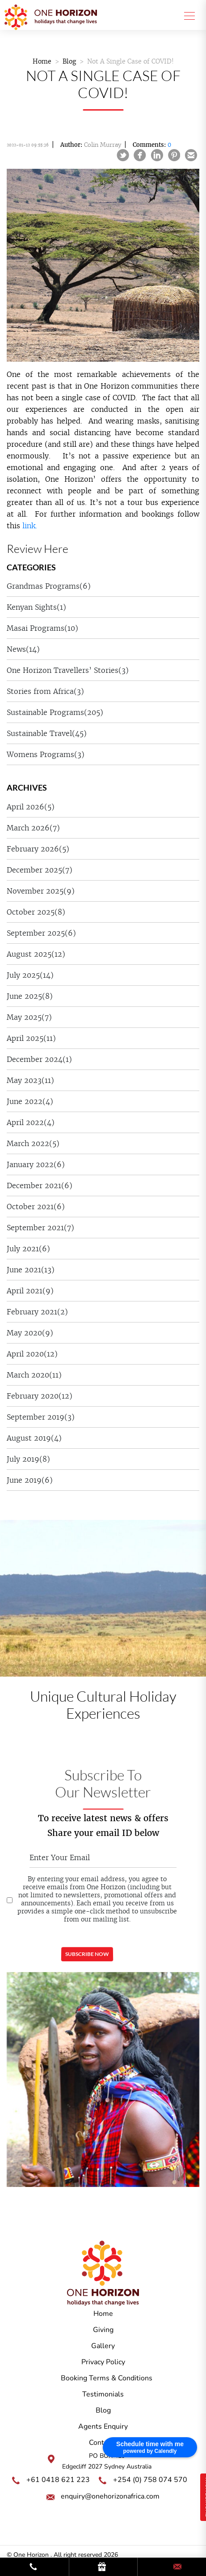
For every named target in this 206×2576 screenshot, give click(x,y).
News (23, 649)
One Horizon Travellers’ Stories (68, 670)
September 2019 (41, 1417)
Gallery (103, 2346)
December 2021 (39, 1185)
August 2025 (36, 954)
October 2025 (36, 912)
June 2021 (31, 1270)
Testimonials (103, 2394)
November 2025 (41, 891)
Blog (69, 61)
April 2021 (30, 1291)
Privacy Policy (103, 2362)
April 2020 (32, 1354)
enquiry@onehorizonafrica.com (110, 2496)
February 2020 (39, 1396)
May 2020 (30, 1333)
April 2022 (31, 1122)
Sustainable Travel (47, 733)
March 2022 (33, 1143)
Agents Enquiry (103, 2426)
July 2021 (28, 1249)
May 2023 (30, 1080)
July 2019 (28, 1459)
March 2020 (34, 1375)
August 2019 (34, 1438)
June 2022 (30, 1101)
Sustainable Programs (55, 712)
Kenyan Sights (36, 607)
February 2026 (38, 849)
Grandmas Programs (49, 586)
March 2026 (33, 828)
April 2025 (31, 1038)
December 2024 (39, 1059)
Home (42, 61)
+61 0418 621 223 (58, 2480)
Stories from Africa (45, 691)
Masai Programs (42, 628)
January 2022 (36, 1164)
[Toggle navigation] (187, 15)
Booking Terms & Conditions (106, 2378)
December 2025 (39, 870)
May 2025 (29, 1017)
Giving (103, 2330)
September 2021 (40, 1227)
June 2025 (30, 996)
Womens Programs (45, 754)
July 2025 (30, 975)
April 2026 (31, 807)
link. (29, 526)
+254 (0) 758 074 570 (150, 2480)
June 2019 (30, 1480)
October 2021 (36, 1206)
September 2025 (41, 933)
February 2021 (37, 1312)
